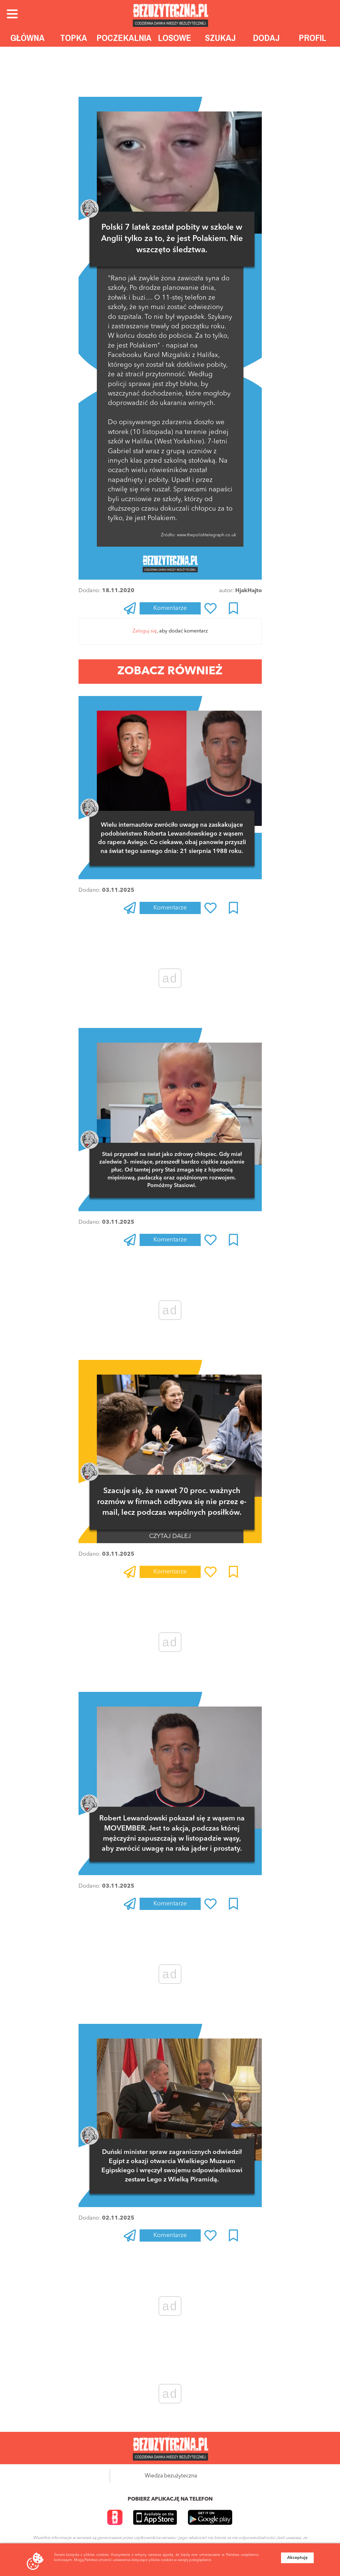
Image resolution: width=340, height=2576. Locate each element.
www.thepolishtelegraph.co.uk (206, 535)
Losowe (174, 37)
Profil (312, 37)
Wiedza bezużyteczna (171, 2476)
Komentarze (170, 608)
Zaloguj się (145, 631)
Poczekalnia (124, 37)
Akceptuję (297, 2558)
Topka (73, 37)
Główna (27, 37)
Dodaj (266, 37)
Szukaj (220, 37)
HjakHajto (248, 590)
